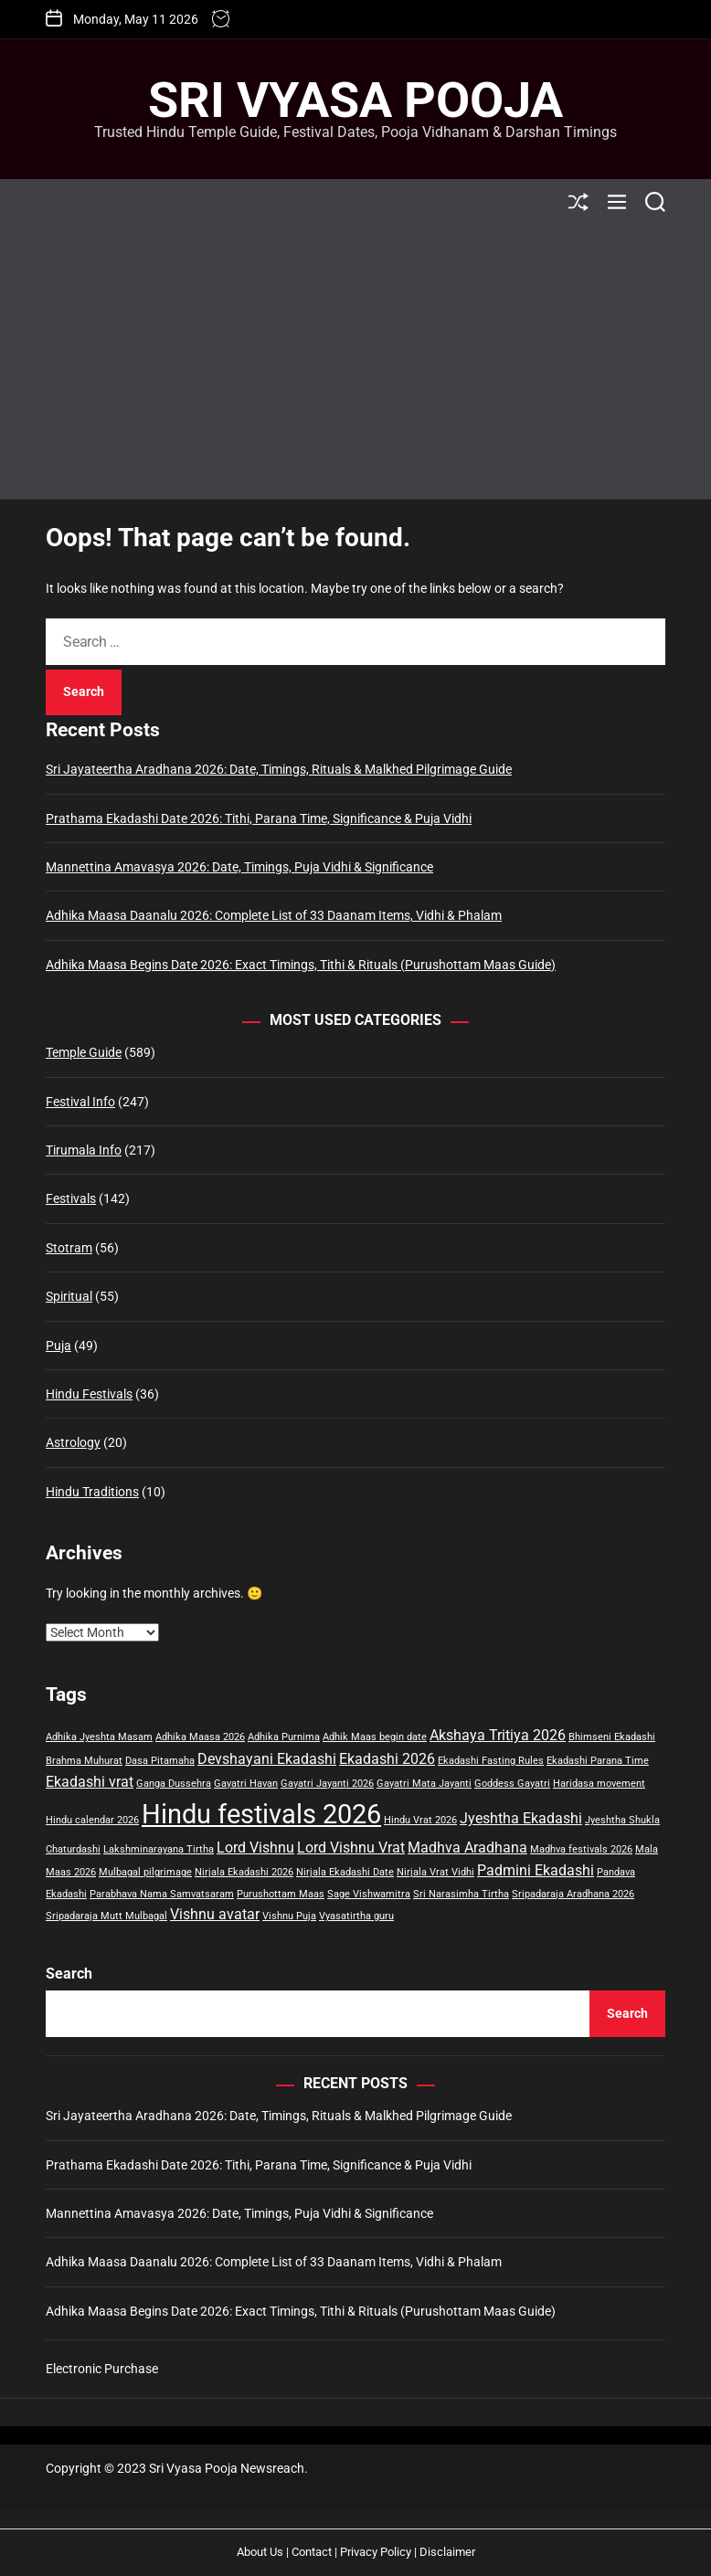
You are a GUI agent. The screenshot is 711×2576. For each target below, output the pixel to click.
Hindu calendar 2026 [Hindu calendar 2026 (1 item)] (92, 1820)
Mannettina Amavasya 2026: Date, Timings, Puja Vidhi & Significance (239, 867)
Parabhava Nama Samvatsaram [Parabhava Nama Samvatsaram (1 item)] (162, 1894)
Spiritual (69, 1296)
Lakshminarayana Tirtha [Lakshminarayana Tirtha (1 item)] (158, 1849)
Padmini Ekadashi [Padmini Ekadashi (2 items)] (535, 1870)
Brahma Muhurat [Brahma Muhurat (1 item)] (84, 1761)
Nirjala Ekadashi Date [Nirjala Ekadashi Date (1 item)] (345, 1872)
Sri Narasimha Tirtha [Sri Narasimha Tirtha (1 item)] (461, 1894)
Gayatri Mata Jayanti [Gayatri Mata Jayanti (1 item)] (424, 1783)
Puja (58, 1345)
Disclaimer (447, 2552)
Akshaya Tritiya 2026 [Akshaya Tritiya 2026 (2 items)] (498, 1735)
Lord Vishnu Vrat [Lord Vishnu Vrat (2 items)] (351, 1847)
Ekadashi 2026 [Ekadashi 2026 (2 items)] (387, 1759)
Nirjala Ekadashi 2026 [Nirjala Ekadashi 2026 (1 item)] (244, 1872)
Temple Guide (84, 1052)
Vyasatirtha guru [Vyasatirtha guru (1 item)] (356, 1916)
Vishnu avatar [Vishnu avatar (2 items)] (215, 1914)
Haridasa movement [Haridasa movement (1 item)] (599, 1783)
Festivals (71, 1198)
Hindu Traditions (92, 1491)
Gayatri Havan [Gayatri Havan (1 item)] (246, 1783)
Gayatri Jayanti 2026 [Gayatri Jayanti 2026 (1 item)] (327, 1783)
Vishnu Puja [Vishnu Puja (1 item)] (289, 1916)
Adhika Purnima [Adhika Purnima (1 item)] (284, 1737)
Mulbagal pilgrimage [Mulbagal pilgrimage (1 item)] (145, 1872)
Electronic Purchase (102, 2368)
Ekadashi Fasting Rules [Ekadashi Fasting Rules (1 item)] (491, 1761)
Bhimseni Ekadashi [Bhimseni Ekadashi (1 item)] (611, 1737)
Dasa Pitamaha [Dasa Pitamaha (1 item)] (160, 1761)
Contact (312, 2552)
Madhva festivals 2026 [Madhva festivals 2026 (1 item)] (581, 1849)
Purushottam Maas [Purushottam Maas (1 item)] (280, 1894)
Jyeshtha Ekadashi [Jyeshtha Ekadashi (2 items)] (521, 1818)
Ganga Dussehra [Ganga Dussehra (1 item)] (173, 1783)
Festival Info (80, 1101)
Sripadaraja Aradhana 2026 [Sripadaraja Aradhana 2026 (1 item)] (573, 1894)
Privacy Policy (375, 2552)
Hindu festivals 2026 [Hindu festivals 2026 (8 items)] (261, 1814)
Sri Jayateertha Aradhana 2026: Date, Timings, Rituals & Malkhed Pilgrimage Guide (279, 769)
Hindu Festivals (89, 1394)
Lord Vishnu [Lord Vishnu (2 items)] (255, 1847)
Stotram (69, 1247)
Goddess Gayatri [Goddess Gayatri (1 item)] (512, 1783)
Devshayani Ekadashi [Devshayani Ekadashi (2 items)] (266, 1759)
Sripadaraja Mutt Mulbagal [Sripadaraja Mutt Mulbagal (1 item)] (106, 1916)
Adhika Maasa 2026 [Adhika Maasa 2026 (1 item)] (200, 1737)
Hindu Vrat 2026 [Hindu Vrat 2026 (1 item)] (420, 1820)
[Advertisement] (355, 362)
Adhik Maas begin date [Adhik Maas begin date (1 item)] (375, 1737)
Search (69, 1973)
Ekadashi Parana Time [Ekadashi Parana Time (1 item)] (598, 1761)
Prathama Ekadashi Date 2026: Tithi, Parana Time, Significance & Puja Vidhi (259, 818)
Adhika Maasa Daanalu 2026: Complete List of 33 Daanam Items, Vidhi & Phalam (274, 915)
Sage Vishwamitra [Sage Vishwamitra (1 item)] (368, 1894)
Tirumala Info (84, 1150)
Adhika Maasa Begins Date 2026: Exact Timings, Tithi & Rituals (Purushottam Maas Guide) (301, 964)
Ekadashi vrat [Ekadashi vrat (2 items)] (89, 1781)
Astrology (73, 1442)
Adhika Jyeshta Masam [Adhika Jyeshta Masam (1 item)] (99, 1737)
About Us (260, 2552)
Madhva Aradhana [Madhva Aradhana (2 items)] (467, 1847)
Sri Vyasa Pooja (355, 100)
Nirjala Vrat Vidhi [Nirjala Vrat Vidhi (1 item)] (435, 1872)
